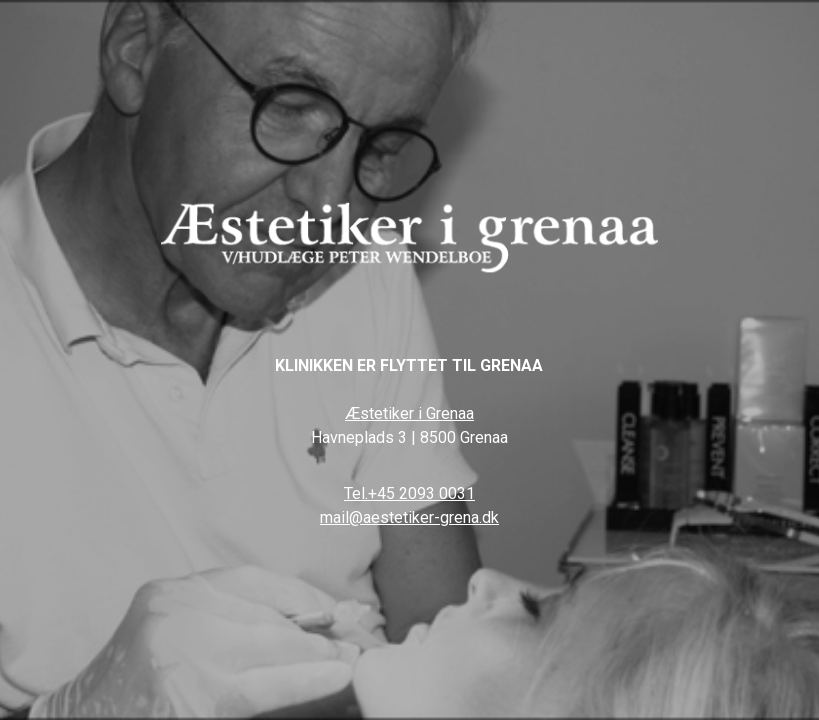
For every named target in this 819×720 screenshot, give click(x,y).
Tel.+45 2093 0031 (409, 493)
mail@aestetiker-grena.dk (409, 517)
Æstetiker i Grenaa (409, 413)
